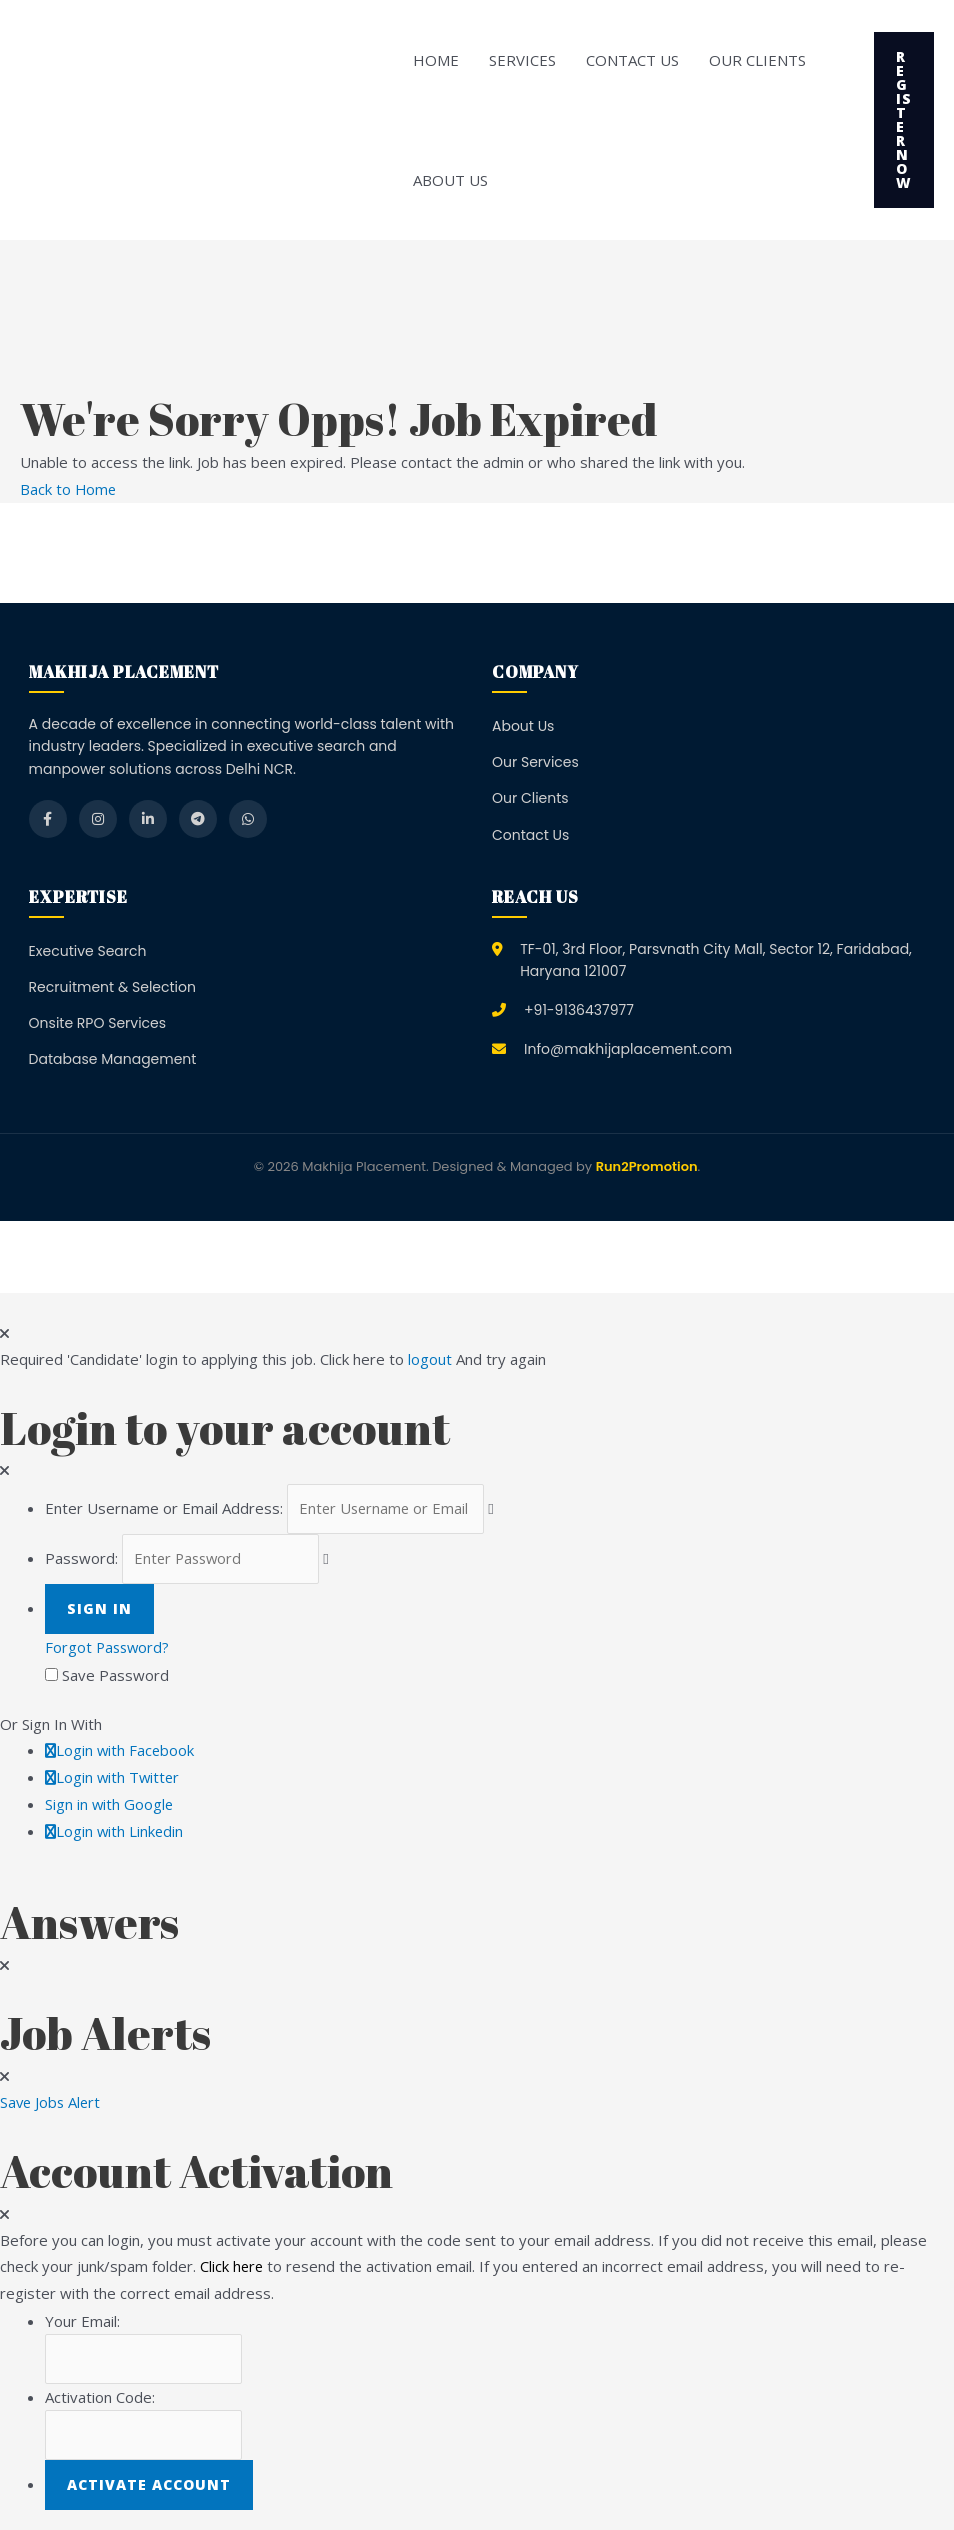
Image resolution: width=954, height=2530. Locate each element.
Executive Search (88, 950)
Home (436, 60)
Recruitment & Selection (112, 986)
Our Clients (757, 60)
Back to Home (69, 489)
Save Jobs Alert (52, 2099)
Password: (81, 1558)
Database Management (113, 1059)
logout (430, 1358)
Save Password (115, 1675)
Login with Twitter (113, 1776)
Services (522, 60)
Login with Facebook (120, 1750)
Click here (232, 2263)
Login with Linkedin (115, 1828)
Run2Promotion (647, 1165)
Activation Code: (100, 2394)
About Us (450, 180)
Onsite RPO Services (98, 1023)
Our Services (535, 762)
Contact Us (632, 60)
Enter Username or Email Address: (164, 1508)
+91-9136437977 (579, 1009)
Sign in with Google (110, 1802)
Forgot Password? (109, 1647)
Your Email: (82, 2317)
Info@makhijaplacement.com (628, 1048)
